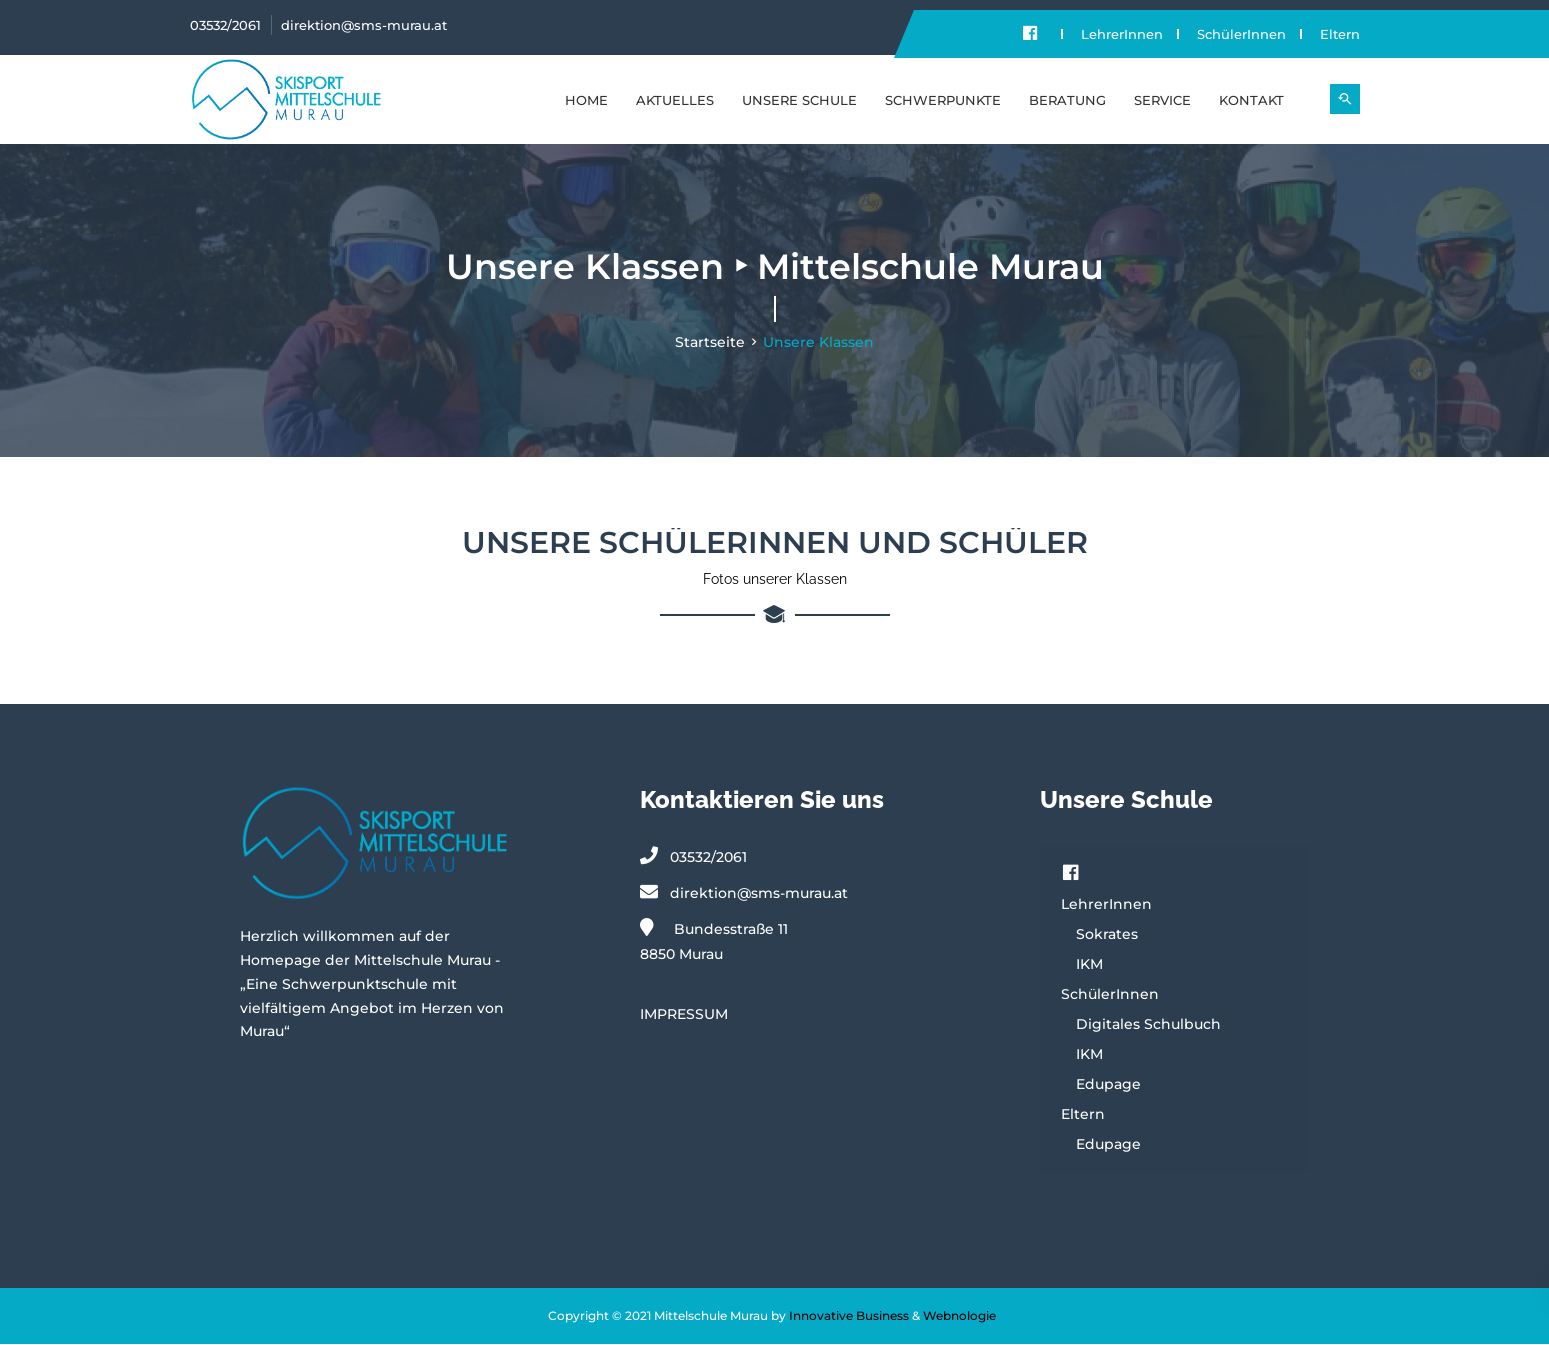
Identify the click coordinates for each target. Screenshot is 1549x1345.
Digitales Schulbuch (1148, 1025)
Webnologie (959, 1316)
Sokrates (1107, 935)
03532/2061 (225, 25)
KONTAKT (1251, 100)
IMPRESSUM (684, 1014)
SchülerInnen (1241, 34)
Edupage (1108, 1085)
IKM (1089, 965)
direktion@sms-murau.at (364, 25)
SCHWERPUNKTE (943, 100)
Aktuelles (675, 100)
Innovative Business (849, 1316)
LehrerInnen (1122, 34)
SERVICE (1162, 100)
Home (586, 100)
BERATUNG (1067, 100)
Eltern (1340, 34)
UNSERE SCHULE (799, 100)
